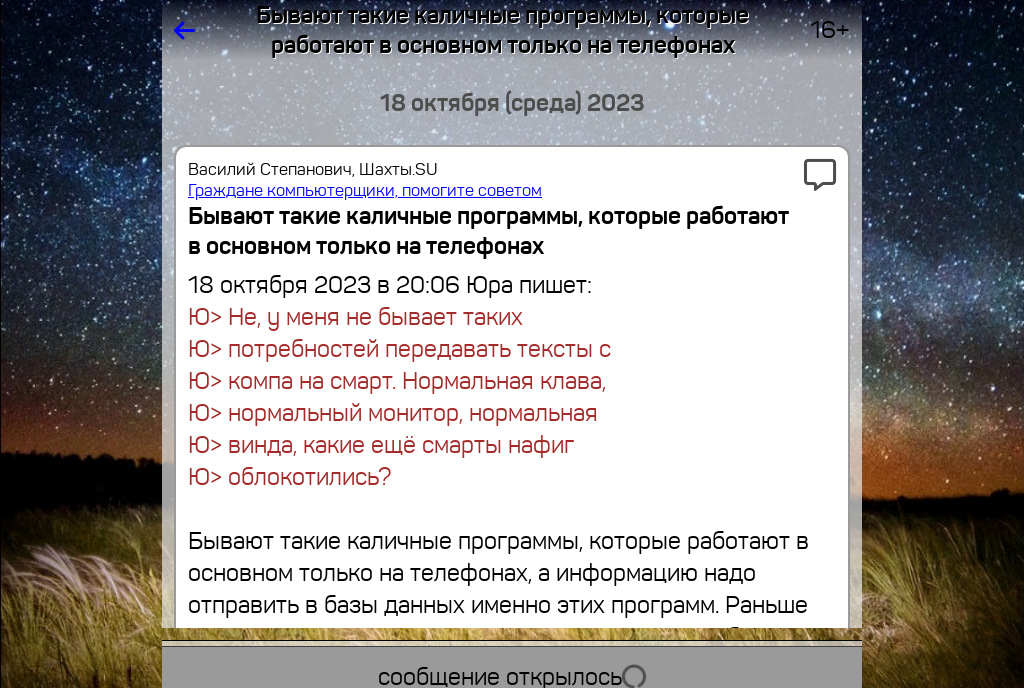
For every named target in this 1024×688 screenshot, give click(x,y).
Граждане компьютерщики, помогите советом (365, 190)
